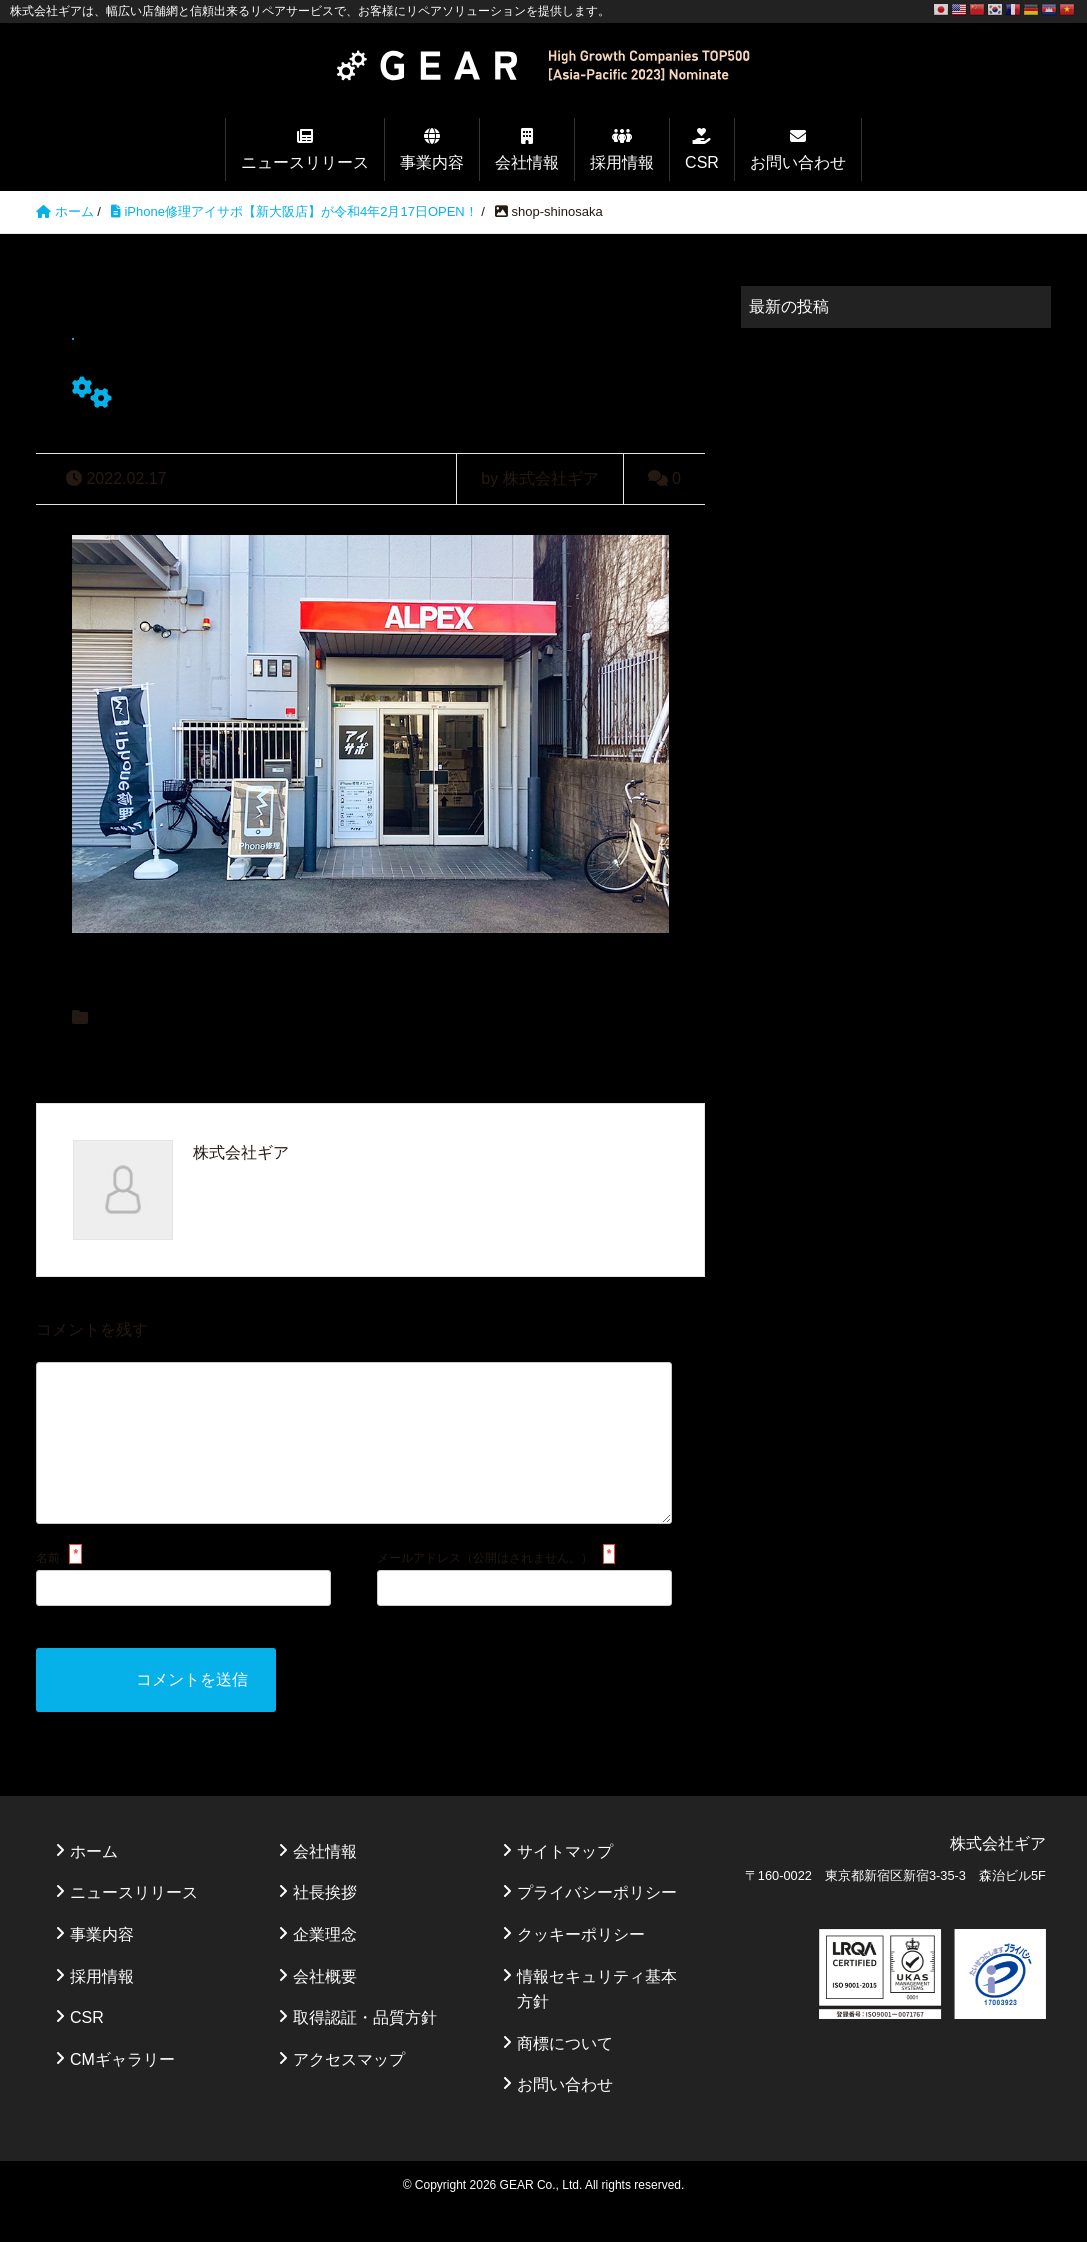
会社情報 (527, 162)
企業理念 (325, 1966)
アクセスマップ (349, 2091)
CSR (702, 162)
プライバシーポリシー (597, 1924)
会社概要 (325, 2008)
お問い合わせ (798, 162)
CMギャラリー (122, 2091)
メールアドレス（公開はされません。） (485, 1590)
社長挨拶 (325, 1924)
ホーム (94, 1883)
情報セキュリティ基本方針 (597, 2021)
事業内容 (432, 162)
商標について (565, 2075)
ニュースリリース (305, 162)
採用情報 (622, 162)
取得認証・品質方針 (365, 2049)
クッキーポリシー (581, 1966)
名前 (48, 1590)
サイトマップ (565, 1883)
